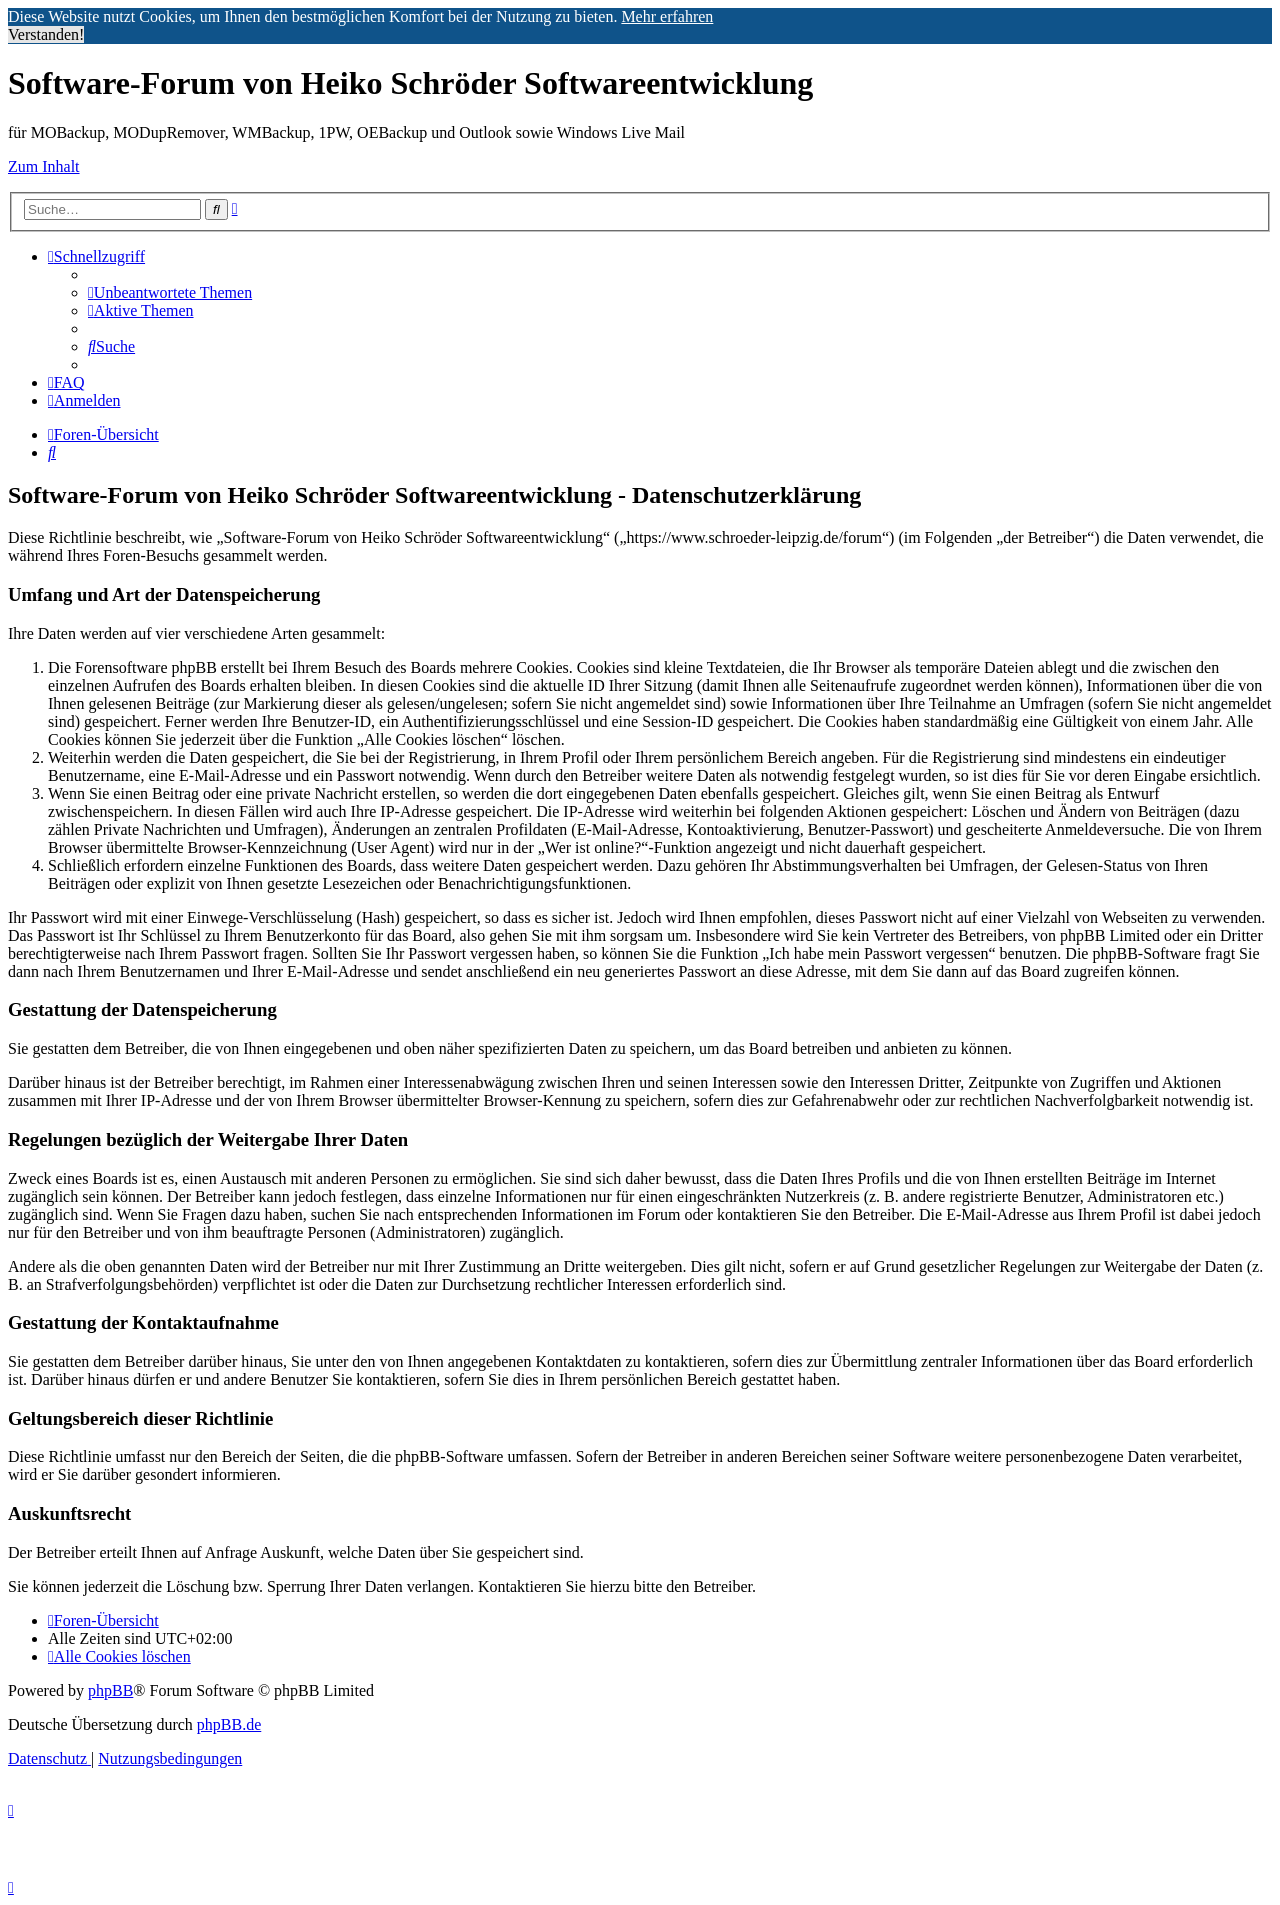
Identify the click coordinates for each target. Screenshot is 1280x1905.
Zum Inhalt (44, 166)
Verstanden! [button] (46, 34)
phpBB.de (229, 1724)
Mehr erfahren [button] (667, 16)
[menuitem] (170, 292)
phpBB (110, 1690)
